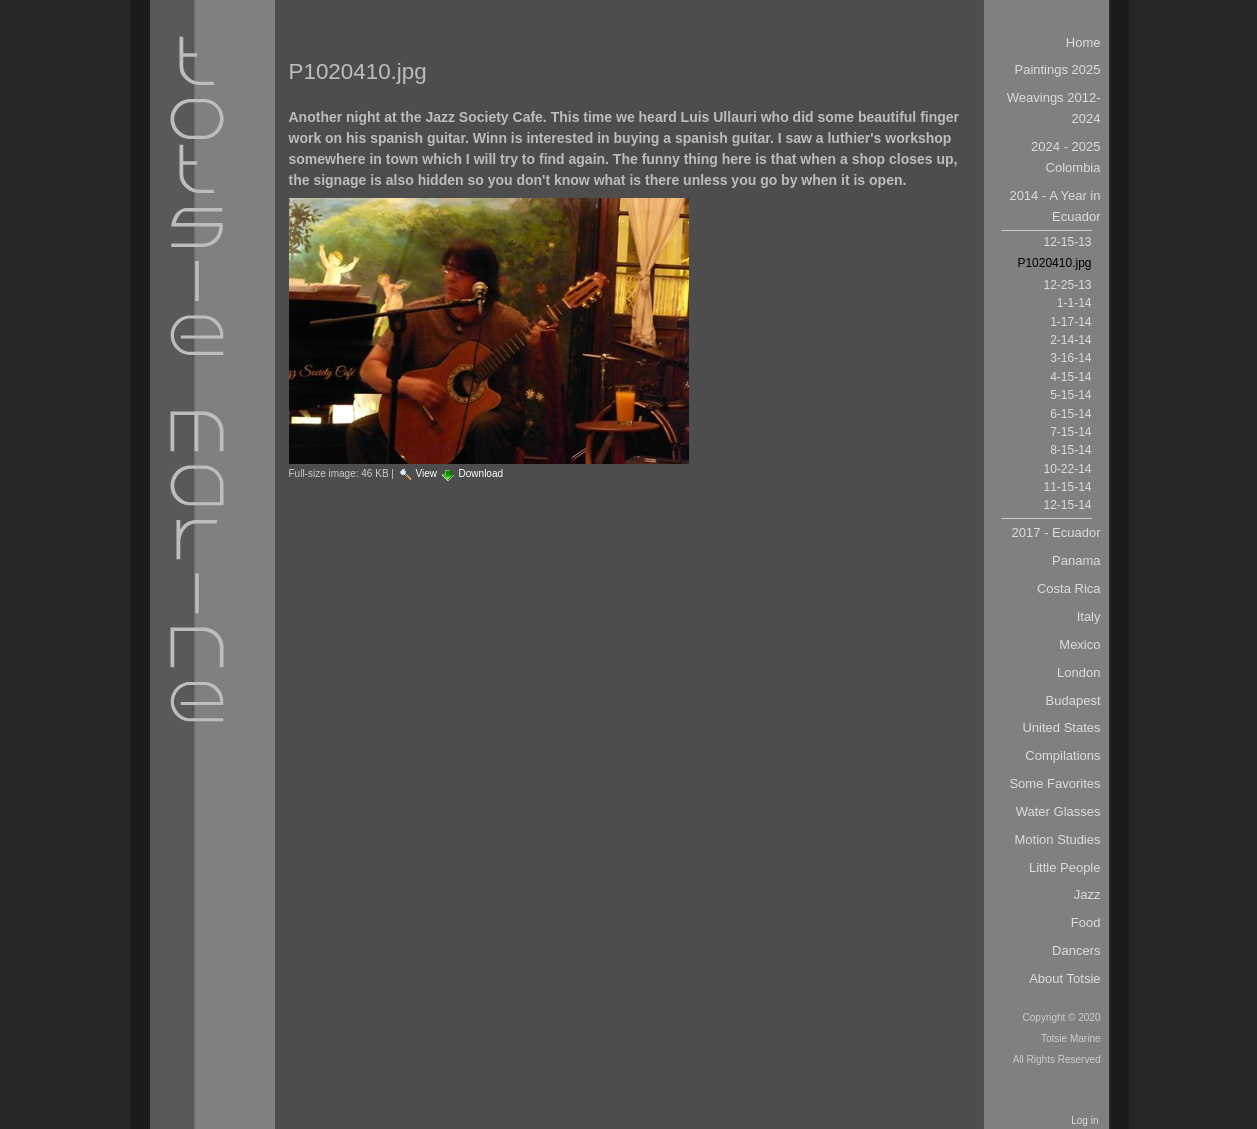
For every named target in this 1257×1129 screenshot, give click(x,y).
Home (1083, 42)
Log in (1084, 1120)
